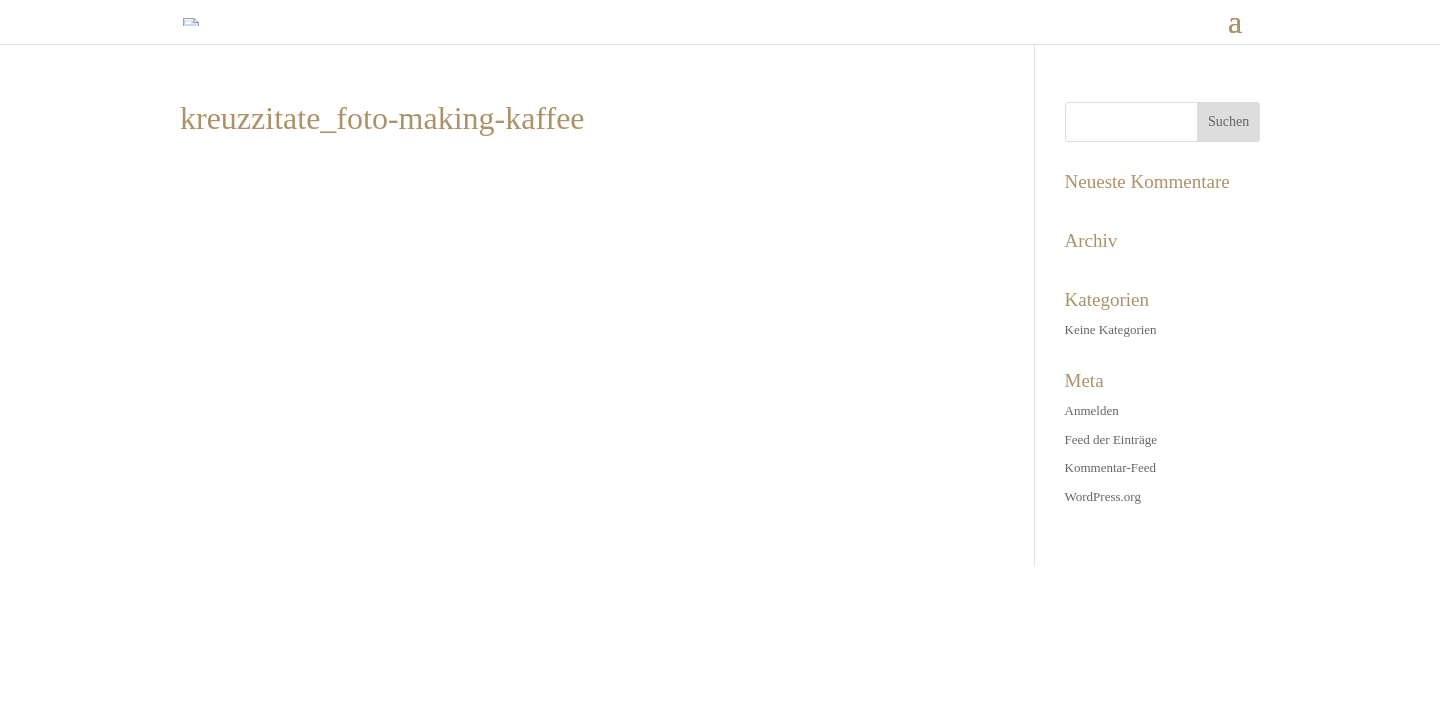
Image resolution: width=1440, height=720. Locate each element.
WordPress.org (1103, 496)
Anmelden (1092, 410)
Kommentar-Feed (1110, 467)
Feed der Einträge (1111, 439)
